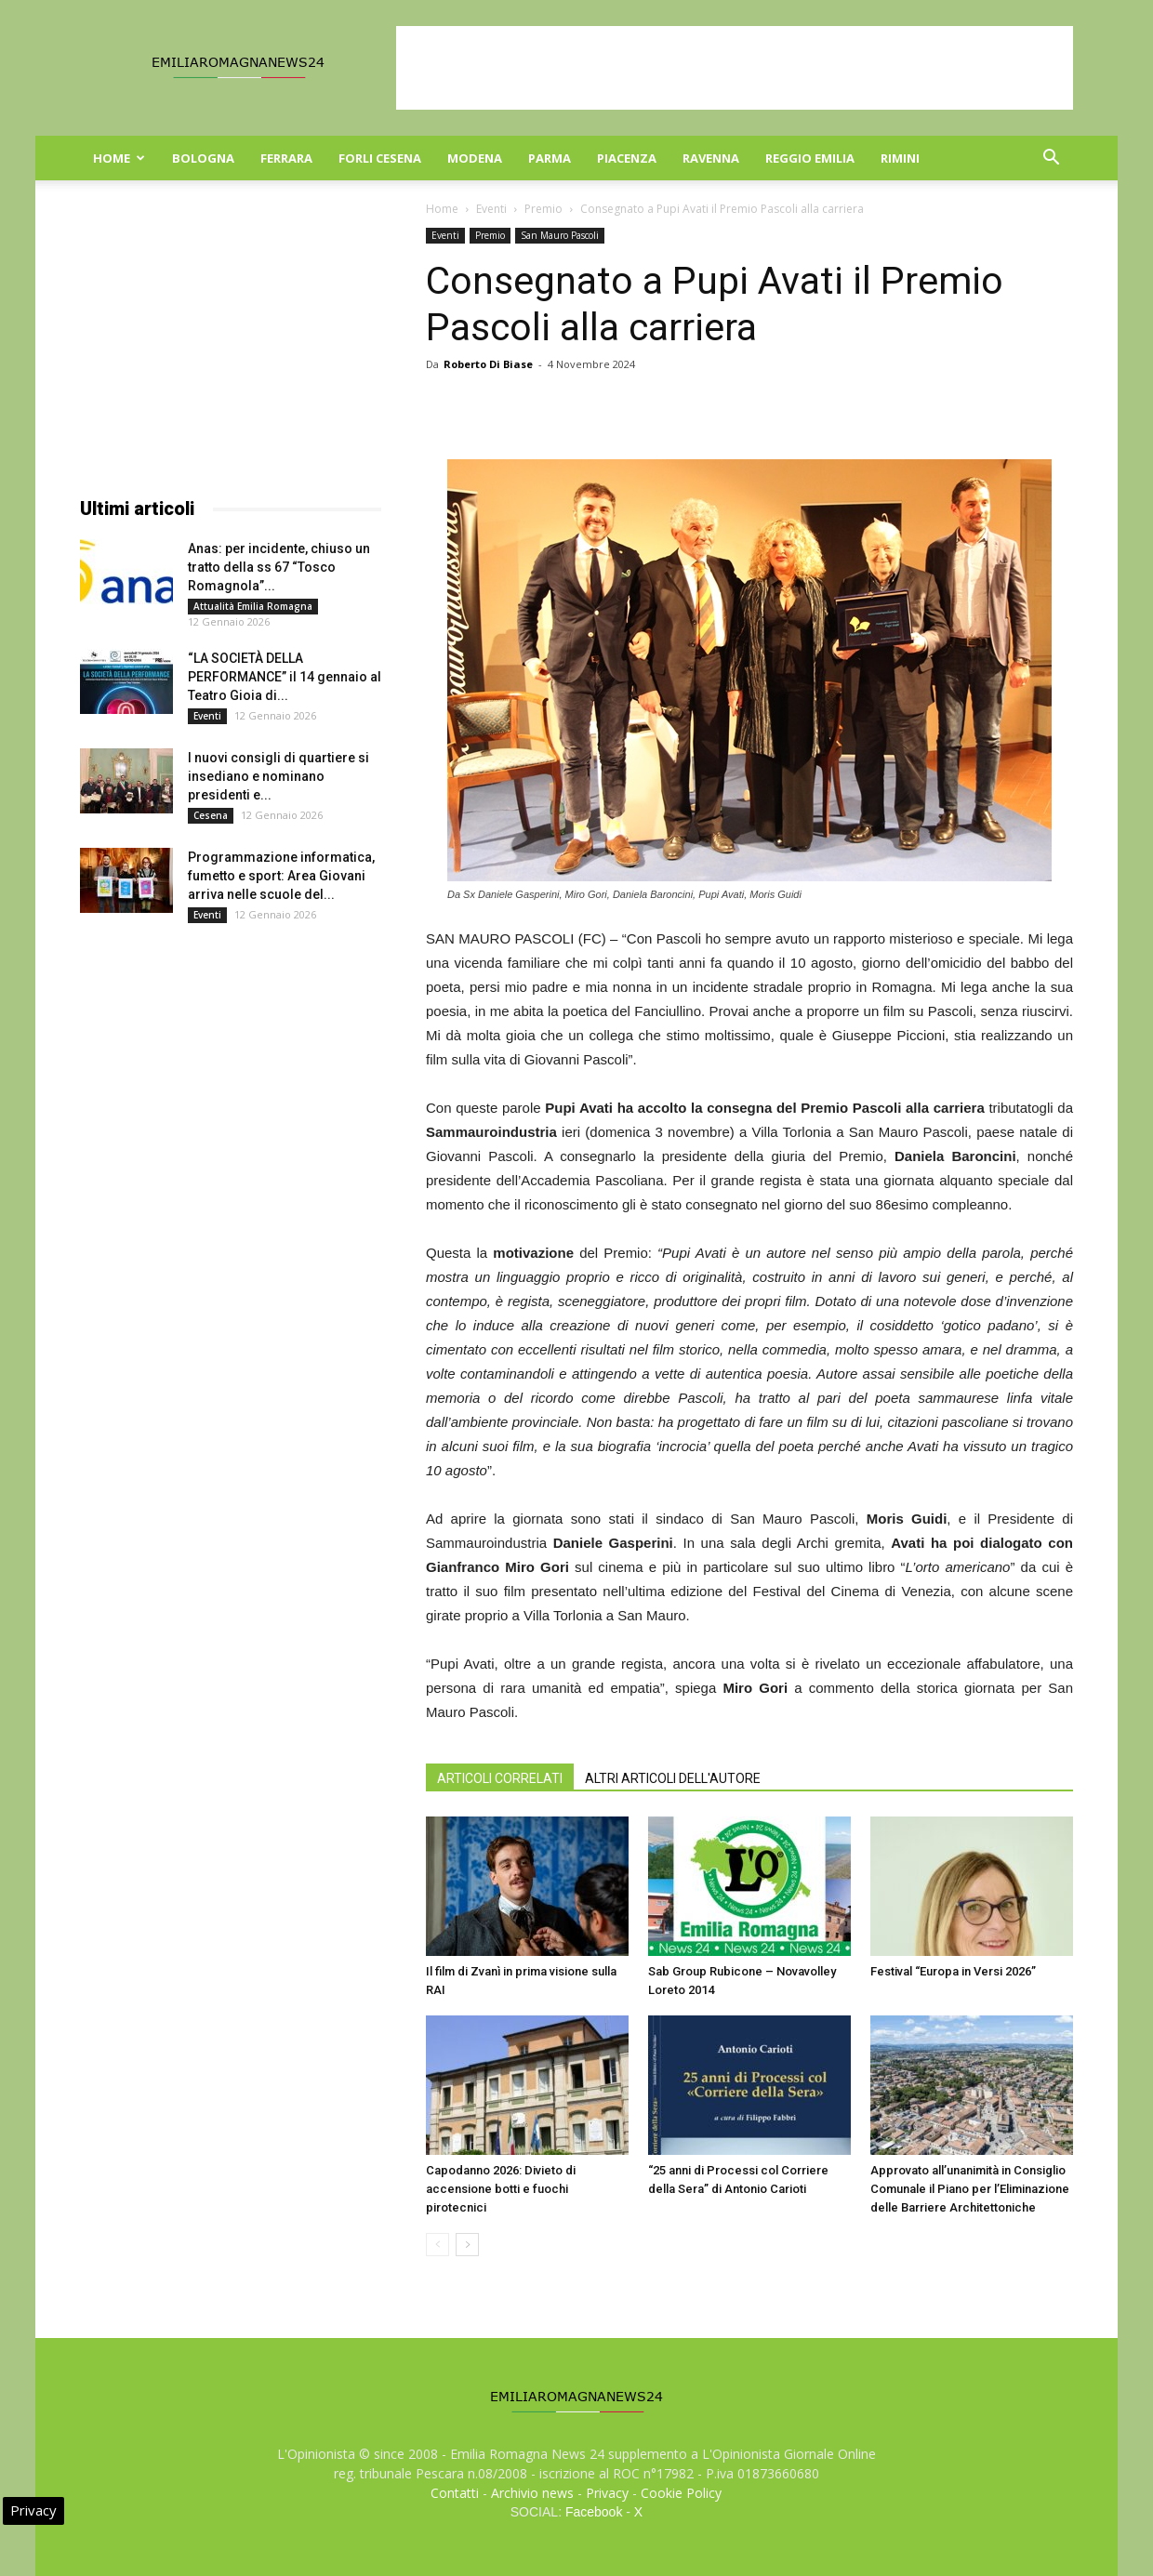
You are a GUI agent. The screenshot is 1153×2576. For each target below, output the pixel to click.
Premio (543, 209)
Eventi (491, 209)
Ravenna (711, 158)
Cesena (210, 815)
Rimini (900, 158)
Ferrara (286, 158)
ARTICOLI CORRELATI (500, 1778)
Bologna (203, 158)
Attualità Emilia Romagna (252, 606)
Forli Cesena (379, 158)
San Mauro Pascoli (560, 235)
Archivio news (532, 2493)
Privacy (607, 2493)
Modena (474, 158)
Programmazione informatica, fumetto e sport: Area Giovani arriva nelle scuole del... (281, 876)
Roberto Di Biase (488, 364)
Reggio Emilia (810, 158)
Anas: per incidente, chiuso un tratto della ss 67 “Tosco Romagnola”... (279, 567)
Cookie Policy (681, 2493)
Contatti (455, 2493)
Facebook (593, 2511)
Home (119, 158)
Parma (549, 158)
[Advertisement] (734, 68)
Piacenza (626, 158)
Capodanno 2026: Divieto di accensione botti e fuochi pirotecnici (501, 2188)
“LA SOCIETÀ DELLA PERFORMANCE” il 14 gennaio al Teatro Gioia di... (284, 677)
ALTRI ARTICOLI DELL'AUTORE (673, 1778)
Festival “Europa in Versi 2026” (953, 1971)
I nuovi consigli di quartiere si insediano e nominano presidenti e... (278, 776)
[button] (1050, 159)
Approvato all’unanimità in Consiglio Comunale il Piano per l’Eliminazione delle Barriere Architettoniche (969, 2188)
